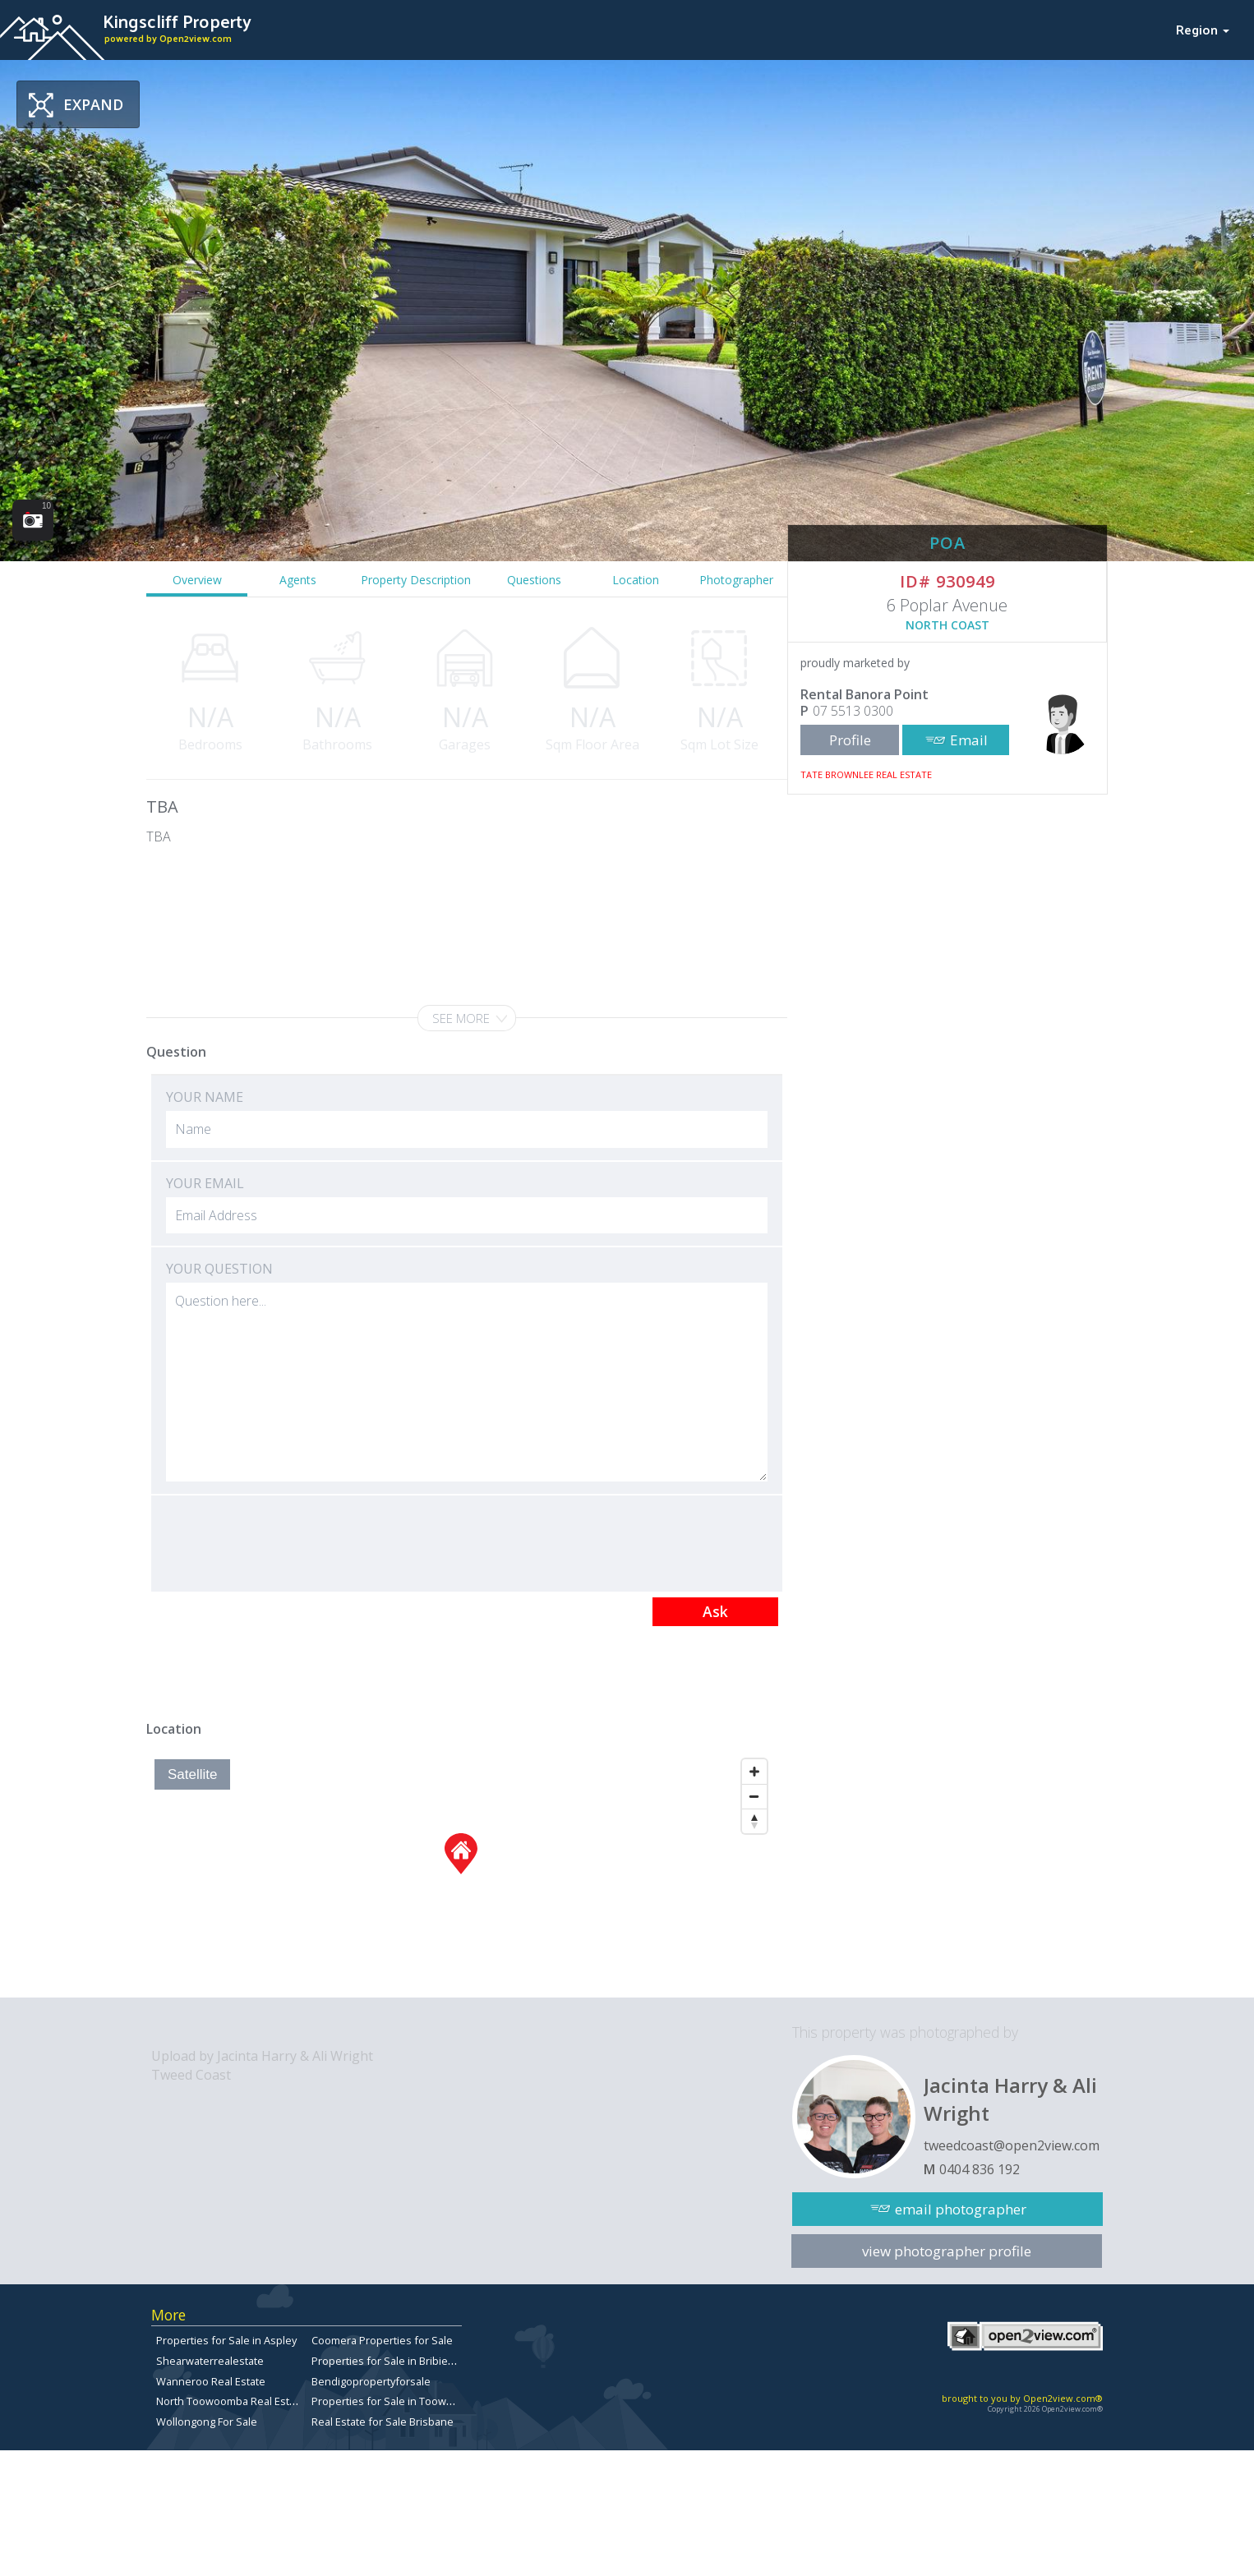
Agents (297, 580)
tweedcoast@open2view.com (1012, 2145)
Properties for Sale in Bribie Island (395, 2360)
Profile (850, 739)
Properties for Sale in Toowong (388, 2401)
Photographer (736, 580)
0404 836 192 (979, 2169)
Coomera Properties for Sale (382, 2340)
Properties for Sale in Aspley (226, 2340)
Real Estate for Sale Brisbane (382, 2421)
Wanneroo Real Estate (210, 2381)
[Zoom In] (754, 1771)
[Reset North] (754, 1821)
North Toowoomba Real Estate (230, 2401)
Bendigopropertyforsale (371, 2381)
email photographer (960, 2209)
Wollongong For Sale (206, 2421)
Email (969, 739)
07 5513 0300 (853, 711)
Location (635, 580)
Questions (534, 580)
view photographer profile (946, 2251)
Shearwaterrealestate (210, 2360)
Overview (197, 580)
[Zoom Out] (754, 1796)
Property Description (416, 580)
